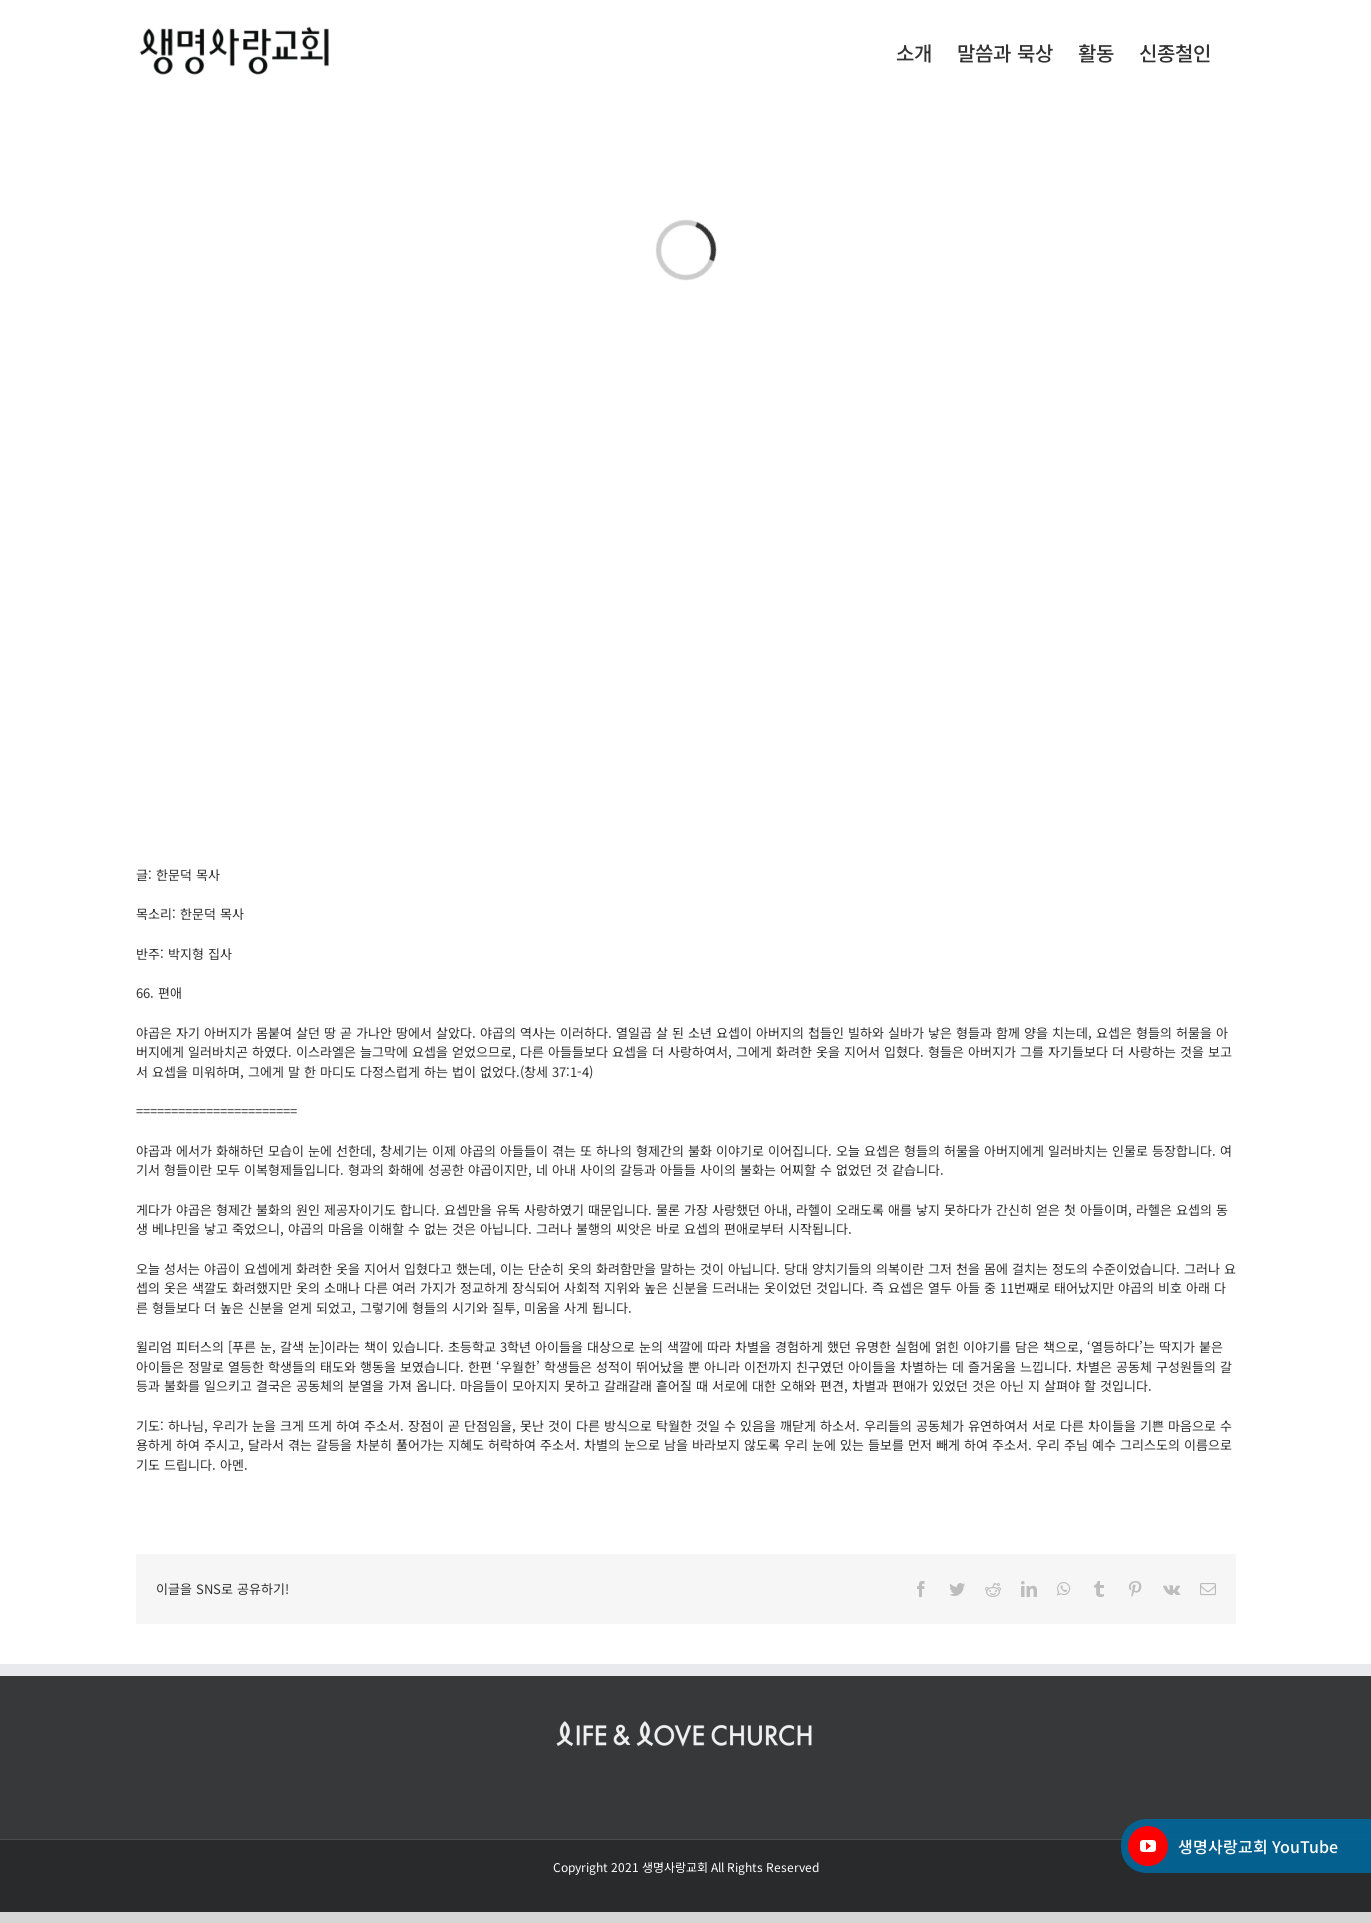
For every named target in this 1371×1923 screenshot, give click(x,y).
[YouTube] (1148, 1846)
